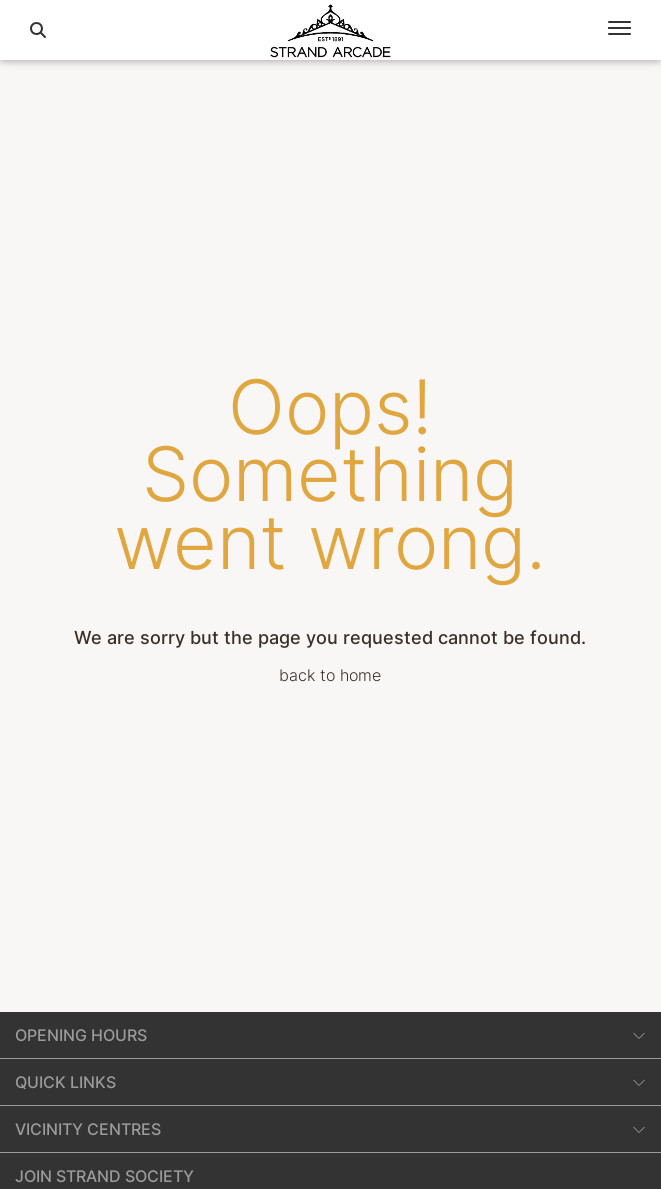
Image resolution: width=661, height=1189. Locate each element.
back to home (330, 675)
